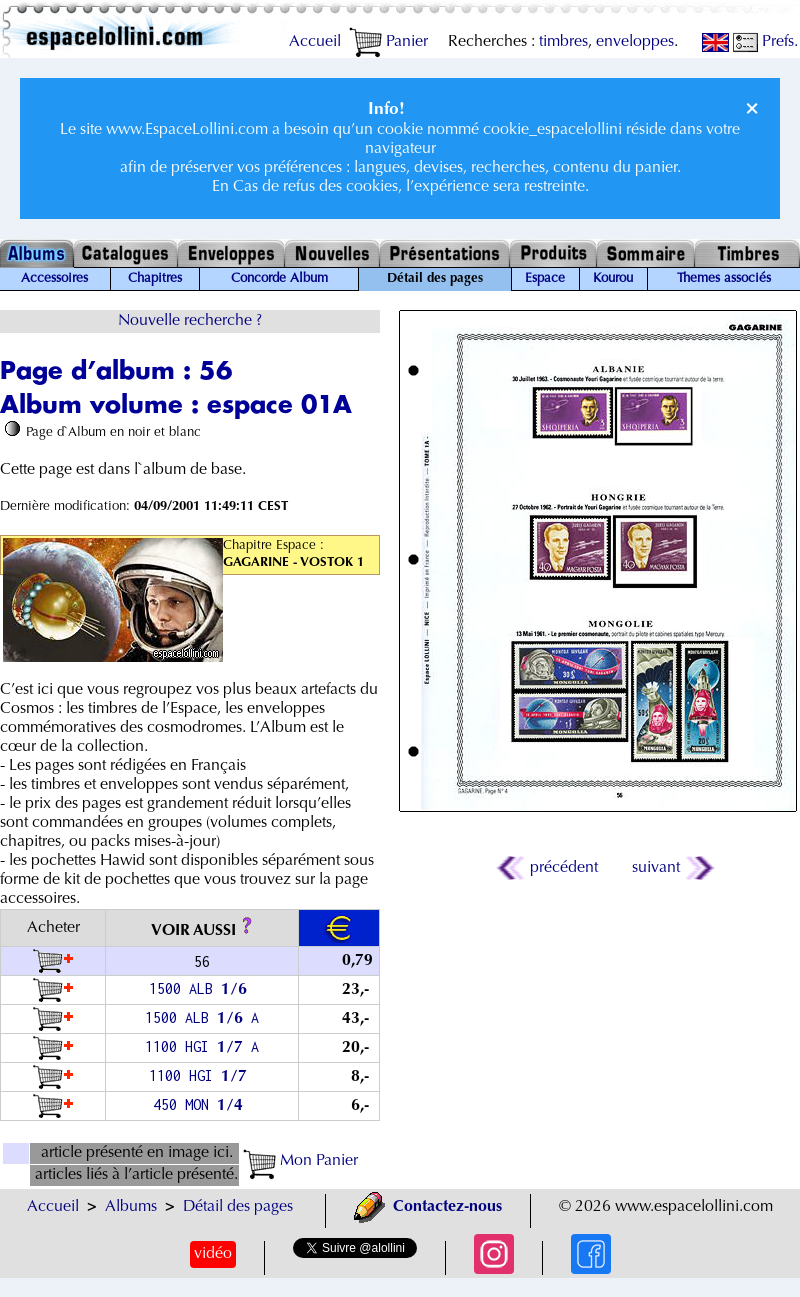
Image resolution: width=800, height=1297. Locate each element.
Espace (545, 279)
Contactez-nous (428, 1207)
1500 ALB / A (202, 1017)
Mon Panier (300, 1161)
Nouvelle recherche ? (190, 321)
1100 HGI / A (202, 1046)
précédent (549, 868)
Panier (388, 42)
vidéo (213, 1254)
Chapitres (155, 279)
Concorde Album (279, 279)
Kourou (613, 279)
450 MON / (202, 1104)
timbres (563, 42)
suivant (672, 868)
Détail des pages (238, 1207)
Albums (131, 1207)
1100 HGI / (202, 1075)
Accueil (315, 42)
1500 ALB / (202, 988)
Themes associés (724, 279)
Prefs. (765, 42)
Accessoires (54, 279)
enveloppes (635, 42)
